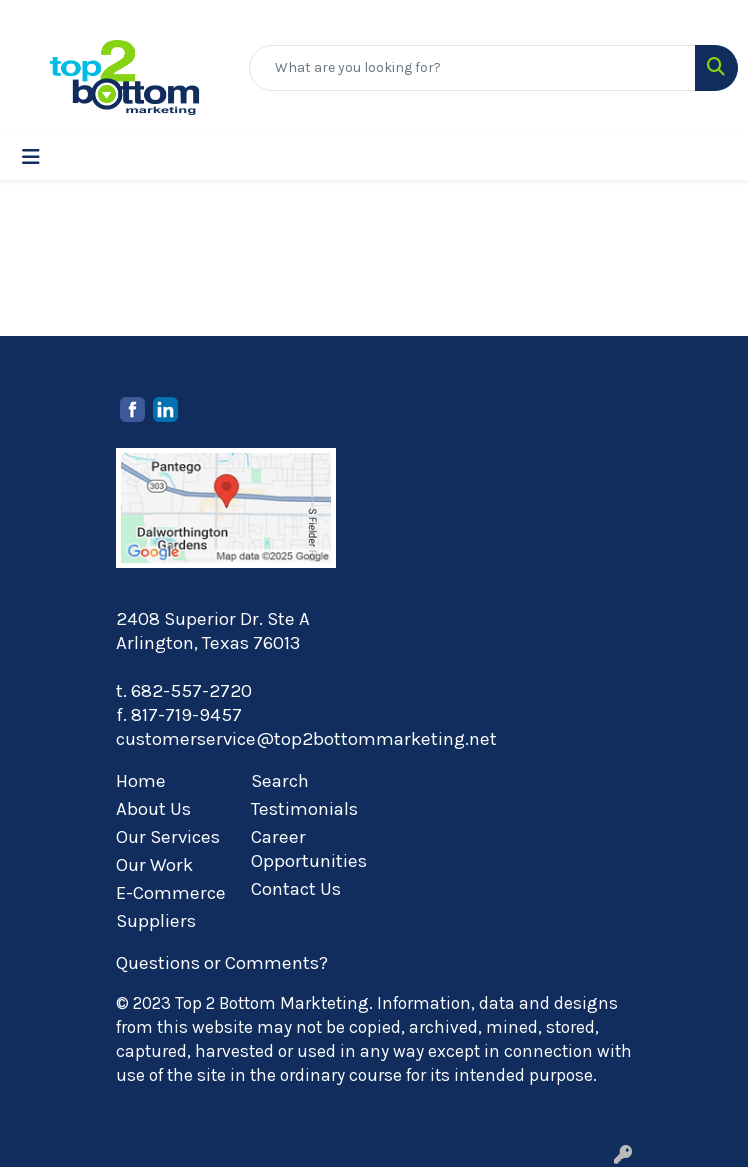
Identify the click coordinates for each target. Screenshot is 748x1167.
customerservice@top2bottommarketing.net (306, 739)
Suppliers (156, 921)
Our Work (154, 865)
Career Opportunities (306, 849)
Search (280, 781)
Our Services (168, 837)
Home (141, 781)
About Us (153, 809)
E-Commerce (171, 893)
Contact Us (296, 889)
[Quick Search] (472, 68)
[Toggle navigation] (31, 157)
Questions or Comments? (222, 963)
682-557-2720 (191, 691)
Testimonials (304, 809)
